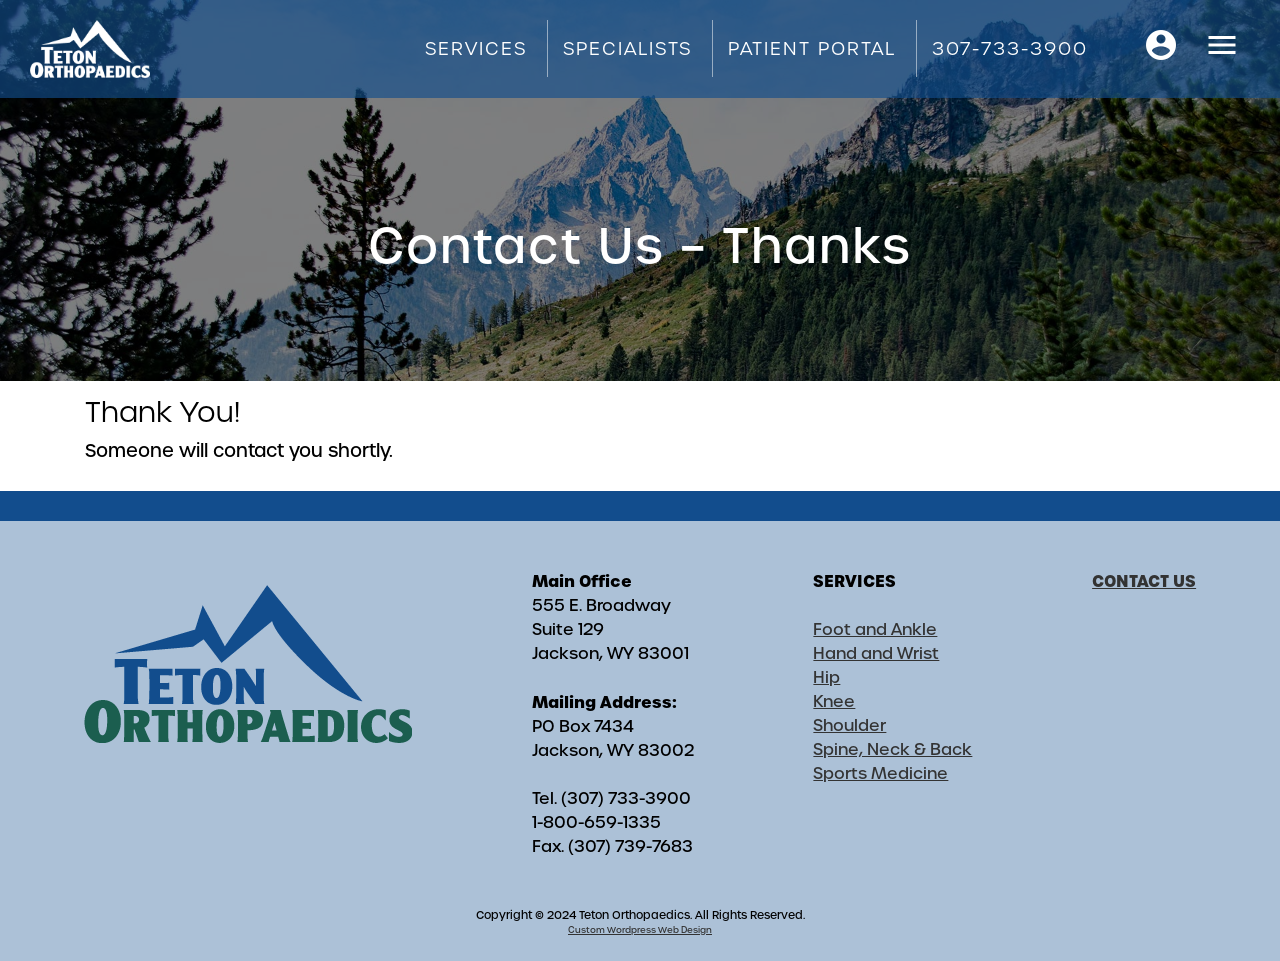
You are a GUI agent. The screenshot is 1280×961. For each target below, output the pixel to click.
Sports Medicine (880, 773)
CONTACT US (1144, 581)
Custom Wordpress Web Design (640, 930)
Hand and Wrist (876, 653)
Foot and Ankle (875, 629)
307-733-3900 (1010, 48)
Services (476, 48)
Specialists (627, 48)
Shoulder (849, 725)
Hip (826, 677)
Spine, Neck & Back (892, 749)
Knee (834, 701)
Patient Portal (812, 48)
